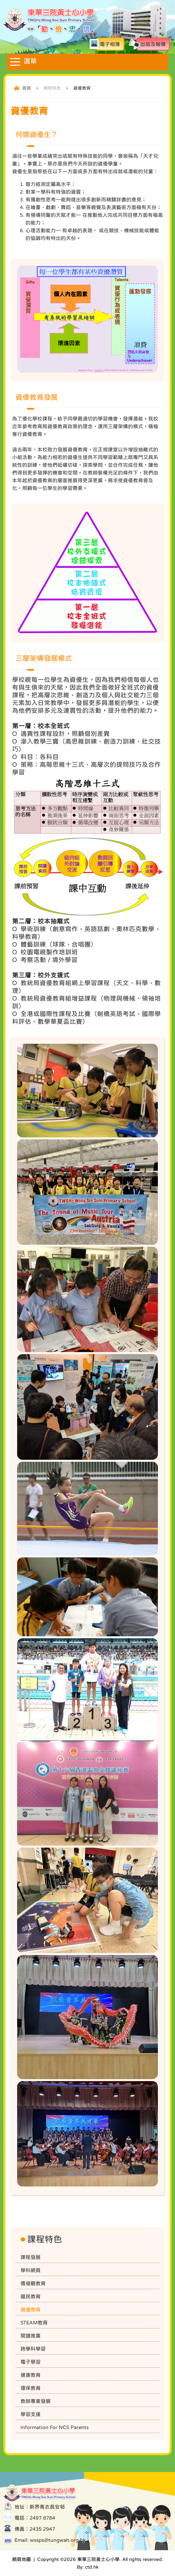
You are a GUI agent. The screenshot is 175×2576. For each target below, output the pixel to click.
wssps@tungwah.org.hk (58, 2539)
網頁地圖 (21, 2559)
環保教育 (30, 2387)
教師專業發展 (35, 2401)
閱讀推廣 (30, 2335)
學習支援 (30, 2414)
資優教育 (30, 2309)
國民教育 (30, 2296)
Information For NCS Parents (54, 2427)
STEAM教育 (34, 2322)
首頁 (26, 88)
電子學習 (30, 2361)
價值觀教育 (33, 2283)
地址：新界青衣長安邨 (39, 2506)
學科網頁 (30, 2270)
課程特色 (52, 88)
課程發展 (30, 2257)
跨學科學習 (33, 2348)
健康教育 (30, 2374)
